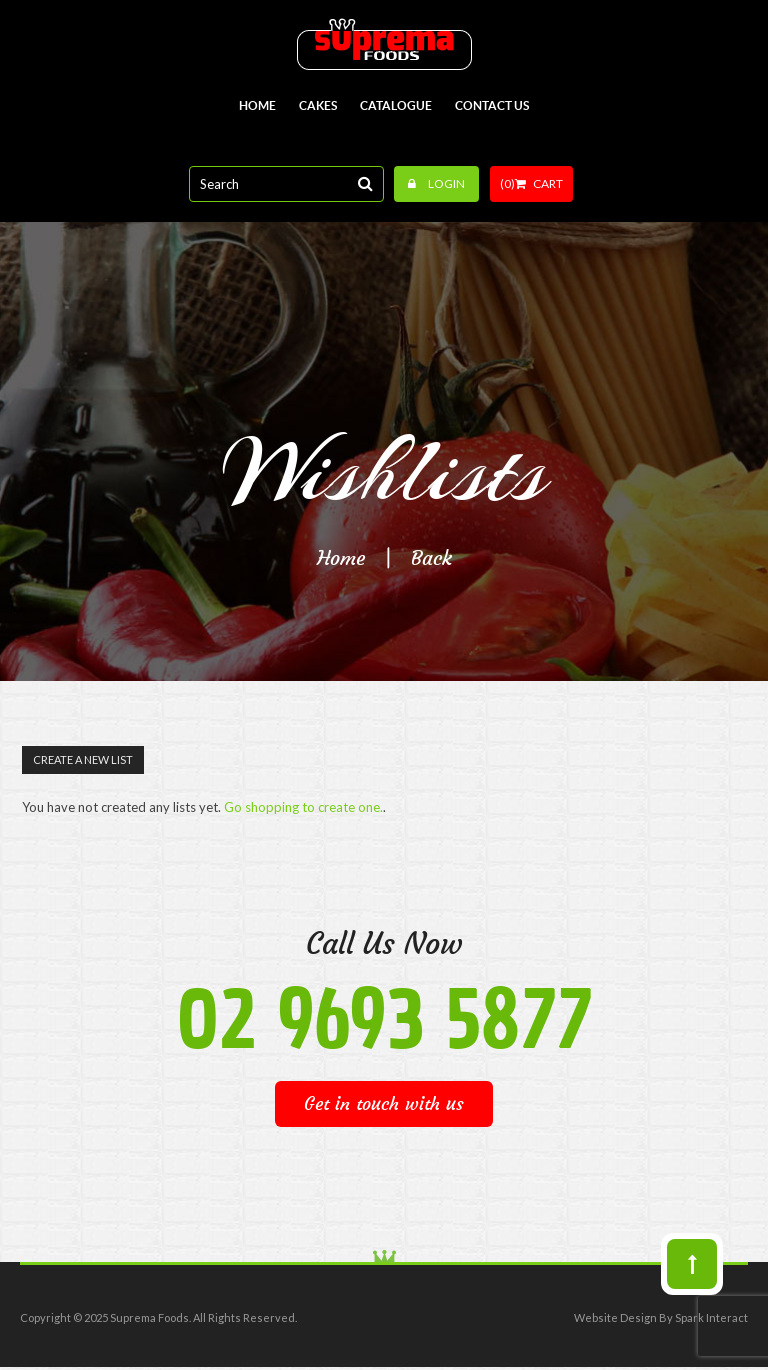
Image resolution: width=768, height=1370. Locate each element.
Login (436, 183)
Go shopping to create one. (303, 807)
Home (341, 558)
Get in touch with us (384, 1103)
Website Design (615, 1317)
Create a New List (83, 759)
